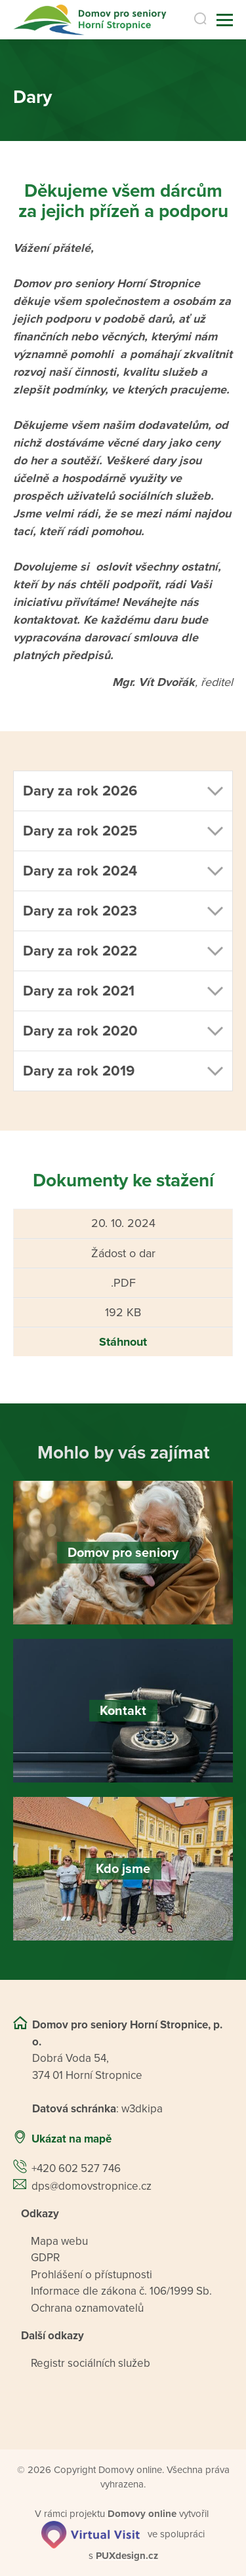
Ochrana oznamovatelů (87, 2308)
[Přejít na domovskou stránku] (87, 20)
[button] (123, 791)
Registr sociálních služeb (90, 2363)
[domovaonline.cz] (142, 2514)
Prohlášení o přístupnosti (91, 2275)
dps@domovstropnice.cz (91, 2186)
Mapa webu (59, 2241)
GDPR (45, 2258)
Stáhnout (123, 1342)
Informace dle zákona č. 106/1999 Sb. (121, 2292)
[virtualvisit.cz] (90, 2534)
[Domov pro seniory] (123, 1553)
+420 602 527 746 (76, 2169)
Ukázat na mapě (71, 2139)
